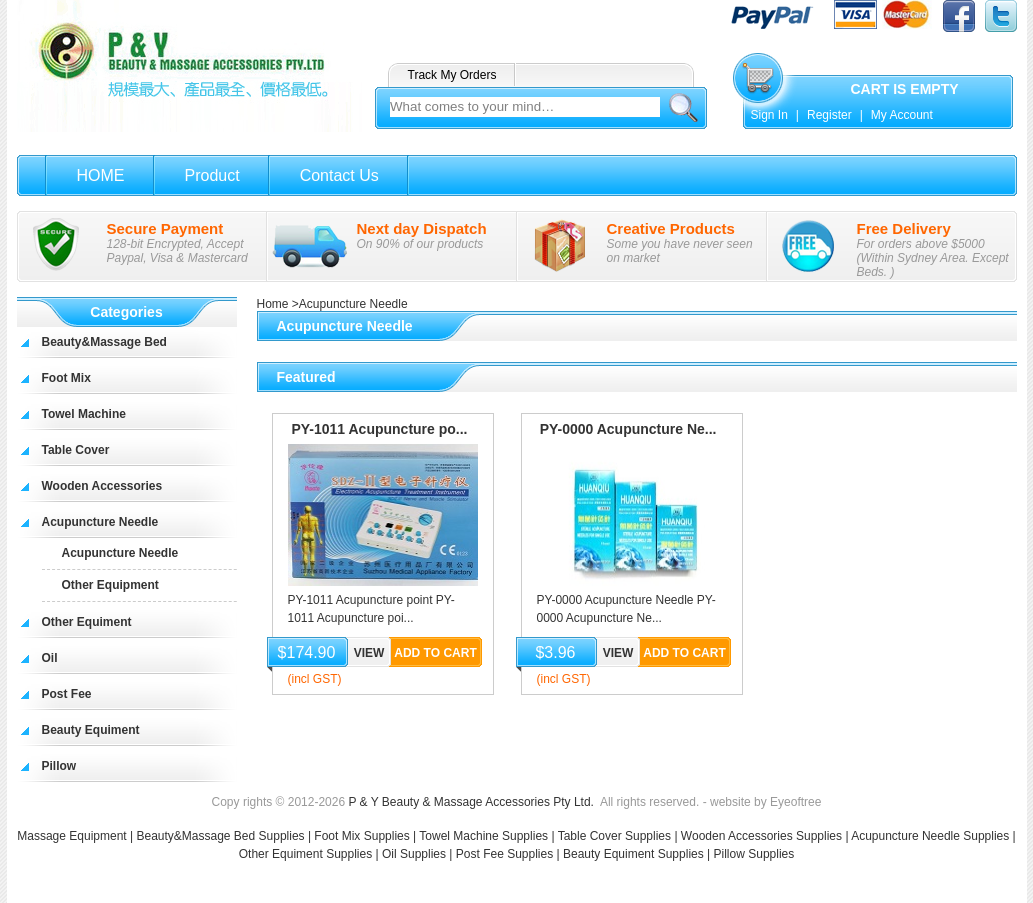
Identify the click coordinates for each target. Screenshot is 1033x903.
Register (829, 115)
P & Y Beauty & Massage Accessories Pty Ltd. (470, 802)
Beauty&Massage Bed (104, 342)
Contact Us (339, 175)
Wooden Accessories (102, 486)
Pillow (59, 766)
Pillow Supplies (754, 854)
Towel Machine (84, 414)
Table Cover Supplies (614, 836)
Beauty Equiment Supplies (633, 854)
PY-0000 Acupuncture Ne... (628, 429)
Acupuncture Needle (100, 522)
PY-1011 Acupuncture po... (379, 429)
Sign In (769, 115)
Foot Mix (66, 378)
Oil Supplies (414, 854)
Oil (50, 658)
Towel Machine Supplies (483, 836)
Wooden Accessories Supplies (761, 836)
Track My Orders (452, 75)
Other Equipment (110, 585)
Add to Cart (435, 653)
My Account (902, 115)
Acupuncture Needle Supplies (930, 836)
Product (212, 175)
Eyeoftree (795, 802)
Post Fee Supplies (504, 854)
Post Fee (67, 694)
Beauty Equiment (91, 730)
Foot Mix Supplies (361, 836)
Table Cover (76, 450)
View (369, 653)
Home (273, 304)
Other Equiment (87, 622)
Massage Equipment (73, 836)
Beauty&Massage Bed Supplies (220, 836)
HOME (101, 175)
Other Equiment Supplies (305, 854)
